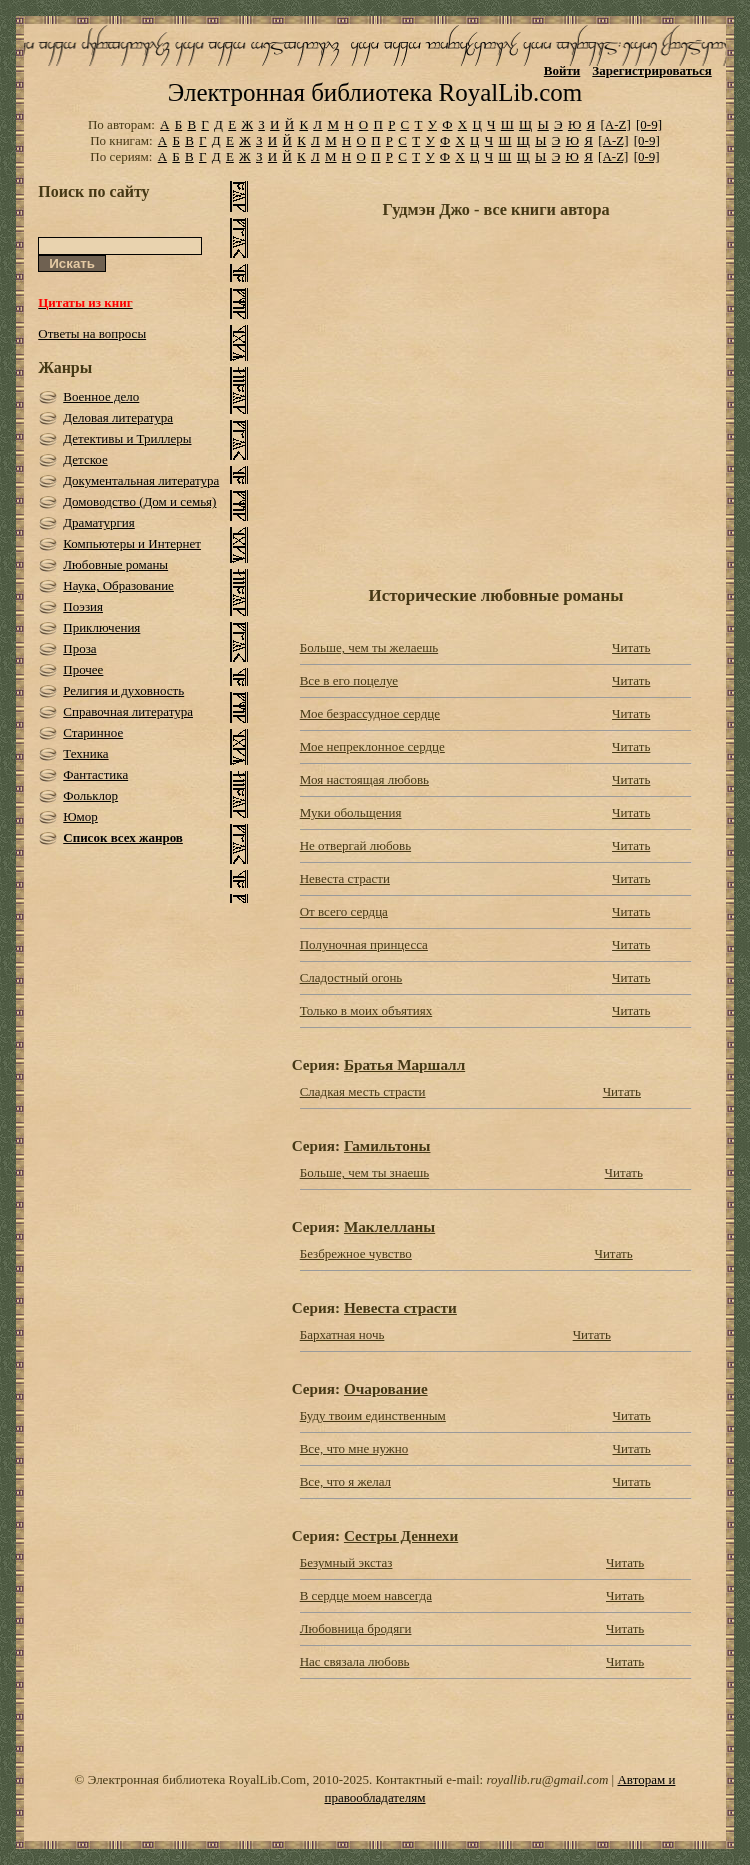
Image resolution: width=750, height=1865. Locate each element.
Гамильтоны (387, 1145)
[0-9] (649, 124)
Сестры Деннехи (401, 1535)
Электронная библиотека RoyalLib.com (375, 92)
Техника (85, 753)
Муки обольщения (351, 812)
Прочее (83, 669)
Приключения (101, 627)
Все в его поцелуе (349, 680)
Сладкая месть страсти (363, 1091)
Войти (562, 70)
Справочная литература (128, 711)
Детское (85, 459)
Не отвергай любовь (355, 845)
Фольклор (90, 795)
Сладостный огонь (351, 977)
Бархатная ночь (342, 1334)
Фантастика (95, 774)
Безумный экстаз (346, 1562)
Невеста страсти (345, 878)
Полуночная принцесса (364, 944)
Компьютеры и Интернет (132, 543)
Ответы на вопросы (92, 333)
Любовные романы (115, 564)
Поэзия (83, 606)
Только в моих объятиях (366, 1010)
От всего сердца (344, 911)
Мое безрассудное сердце (370, 713)
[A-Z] (615, 124)
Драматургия (99, 522)
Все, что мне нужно (354, 1448)
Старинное (93, 732)
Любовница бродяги (356, 1628)
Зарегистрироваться (651, 70)
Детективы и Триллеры (127, 438)
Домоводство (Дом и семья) (139, 501)
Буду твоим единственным (373, 1415)
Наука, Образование (118, 585)
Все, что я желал (345, 1481)
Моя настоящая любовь (364, 779)
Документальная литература (141, 480)
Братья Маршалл (404, 1064)
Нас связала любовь (355, 1661)
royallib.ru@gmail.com (547, 1779)
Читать (631, 647)
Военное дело (101, 396)
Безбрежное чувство (356, 1253)
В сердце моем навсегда (366, 1595)
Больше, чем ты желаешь (369, 647)
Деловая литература (118, 417)
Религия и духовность (123, 690)
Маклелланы (389, 1226)
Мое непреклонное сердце (372, 746)
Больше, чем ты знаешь (365, 1172)
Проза (79, 648)
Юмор (80, 816)
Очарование (386, 1388)
